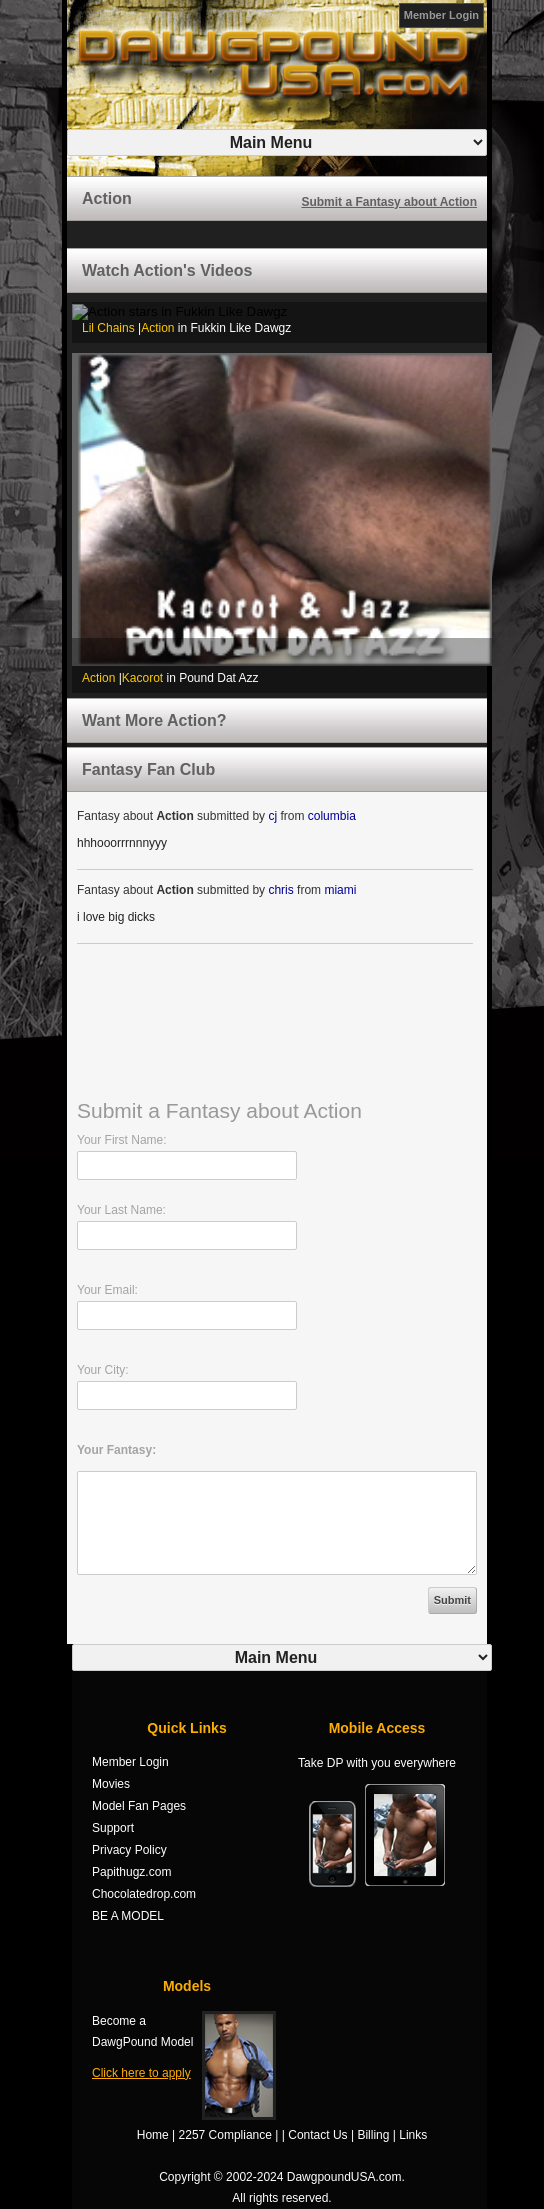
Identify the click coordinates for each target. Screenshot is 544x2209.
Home (153, 2135)
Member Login (441, 15)
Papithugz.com (131, 1872)
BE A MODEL (128, 1916)
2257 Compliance (225, 2135)
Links (413, 2135)
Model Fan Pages (139, 1806)
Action (157, 328)
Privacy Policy (129, 1850)
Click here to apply (141, 2073)
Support (113, 1828)
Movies (111, 1784)
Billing (373, 2135)
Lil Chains (108, 328)
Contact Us (317, 2135)
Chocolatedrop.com (144, 1894)
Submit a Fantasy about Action (389, 202)
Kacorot (142, 678)
